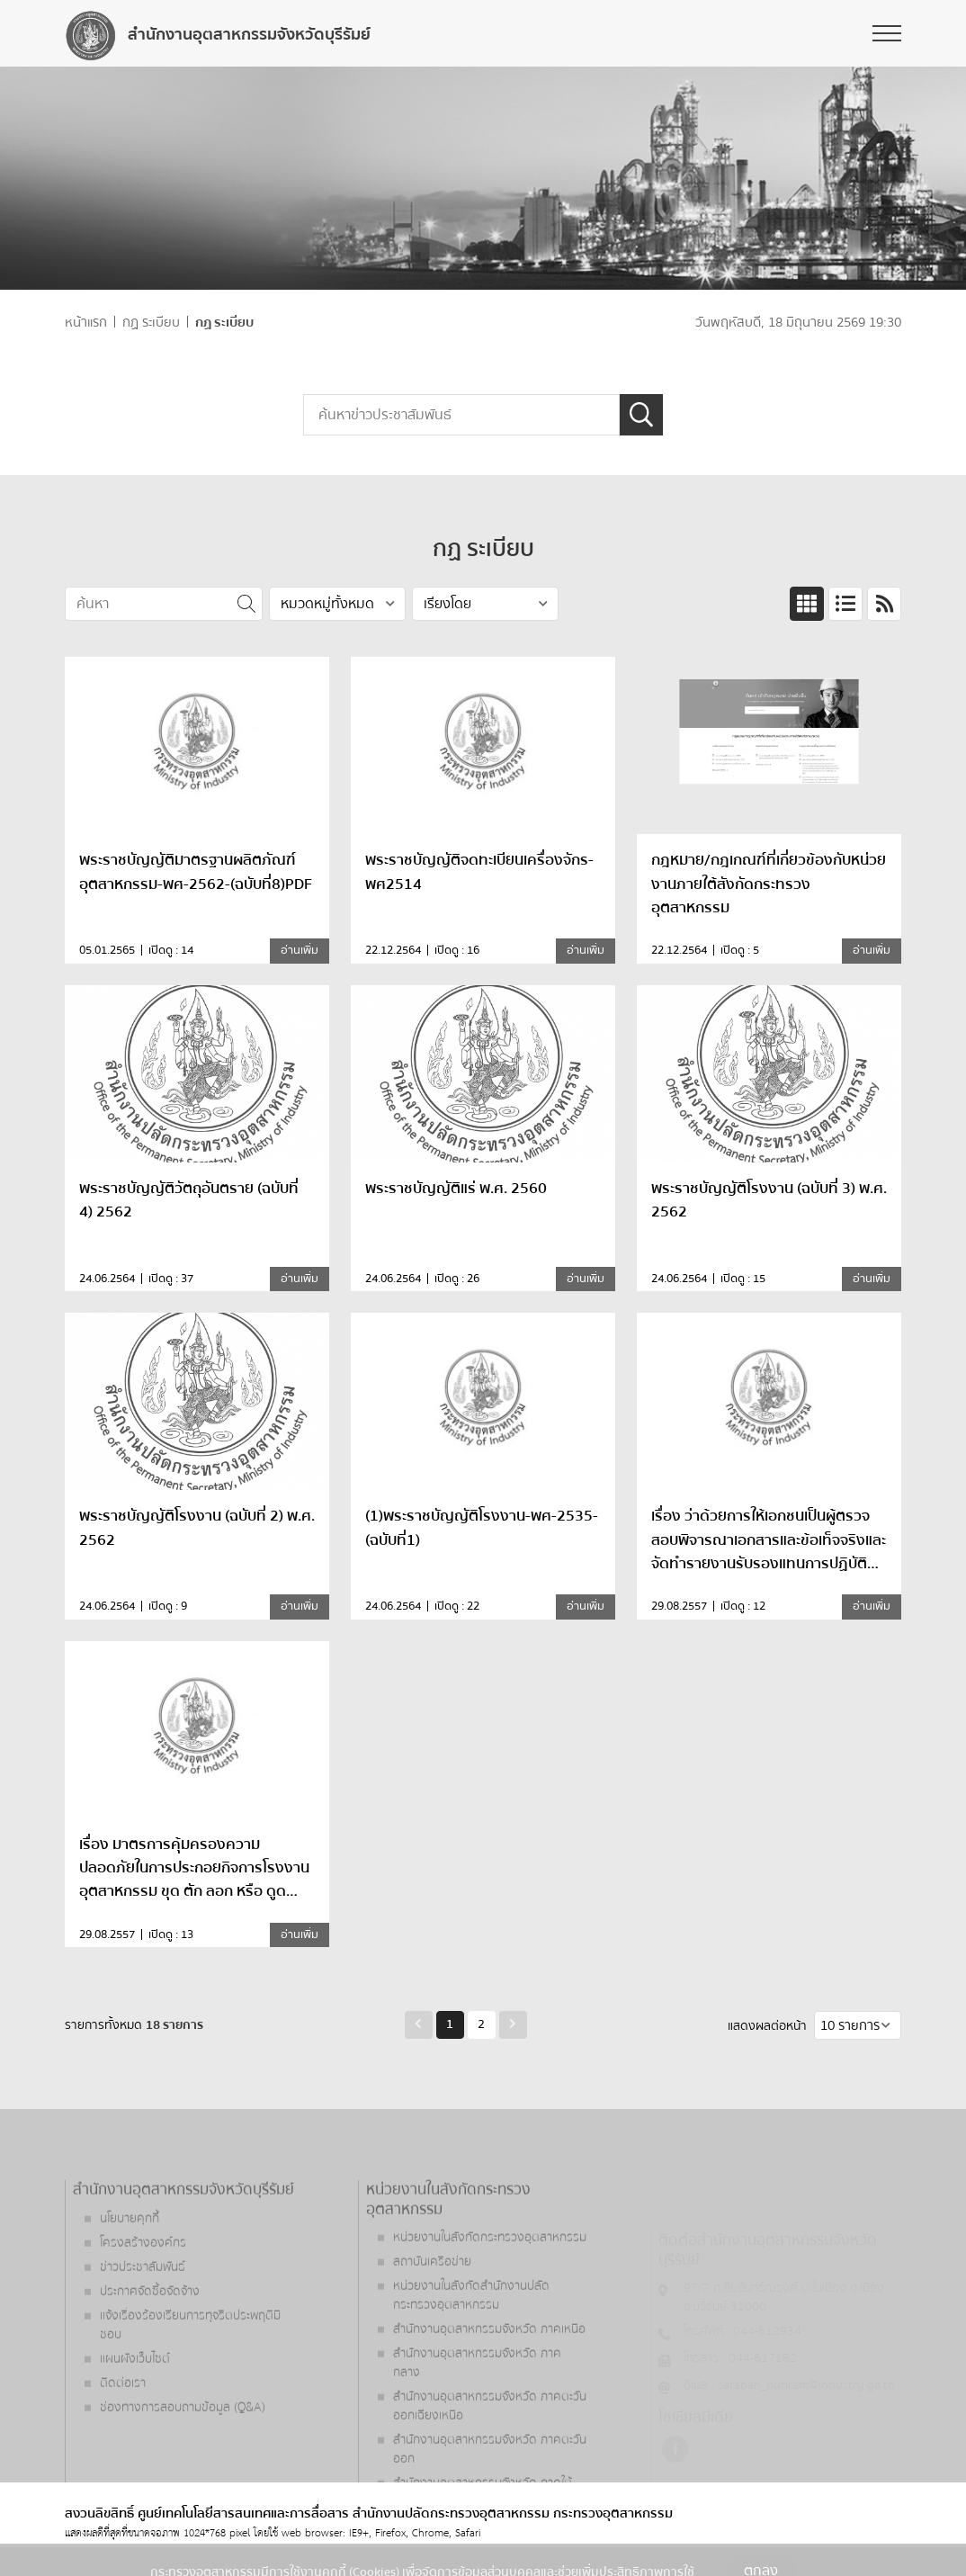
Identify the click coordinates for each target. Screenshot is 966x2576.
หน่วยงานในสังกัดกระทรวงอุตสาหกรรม (489, 2292)
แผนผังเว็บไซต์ (135, 2412)
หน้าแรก (86, 322)
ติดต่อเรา (123, 2436)
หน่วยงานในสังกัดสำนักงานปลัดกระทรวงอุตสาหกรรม (471, 2349)
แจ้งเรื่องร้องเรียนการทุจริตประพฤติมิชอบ (190, 2378)
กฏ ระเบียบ (151, 322)
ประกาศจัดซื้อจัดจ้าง (150, 2345)
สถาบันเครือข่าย (432, 2316)
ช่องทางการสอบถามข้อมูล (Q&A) (182, 2461)
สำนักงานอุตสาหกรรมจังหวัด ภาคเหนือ (489, 2383)
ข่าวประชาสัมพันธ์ (142, 2320)
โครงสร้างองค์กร (143, 2296)
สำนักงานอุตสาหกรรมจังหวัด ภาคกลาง (477, 2417)
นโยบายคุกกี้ (129, 2272)
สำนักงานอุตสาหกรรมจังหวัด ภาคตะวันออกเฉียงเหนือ (489, 2460)
